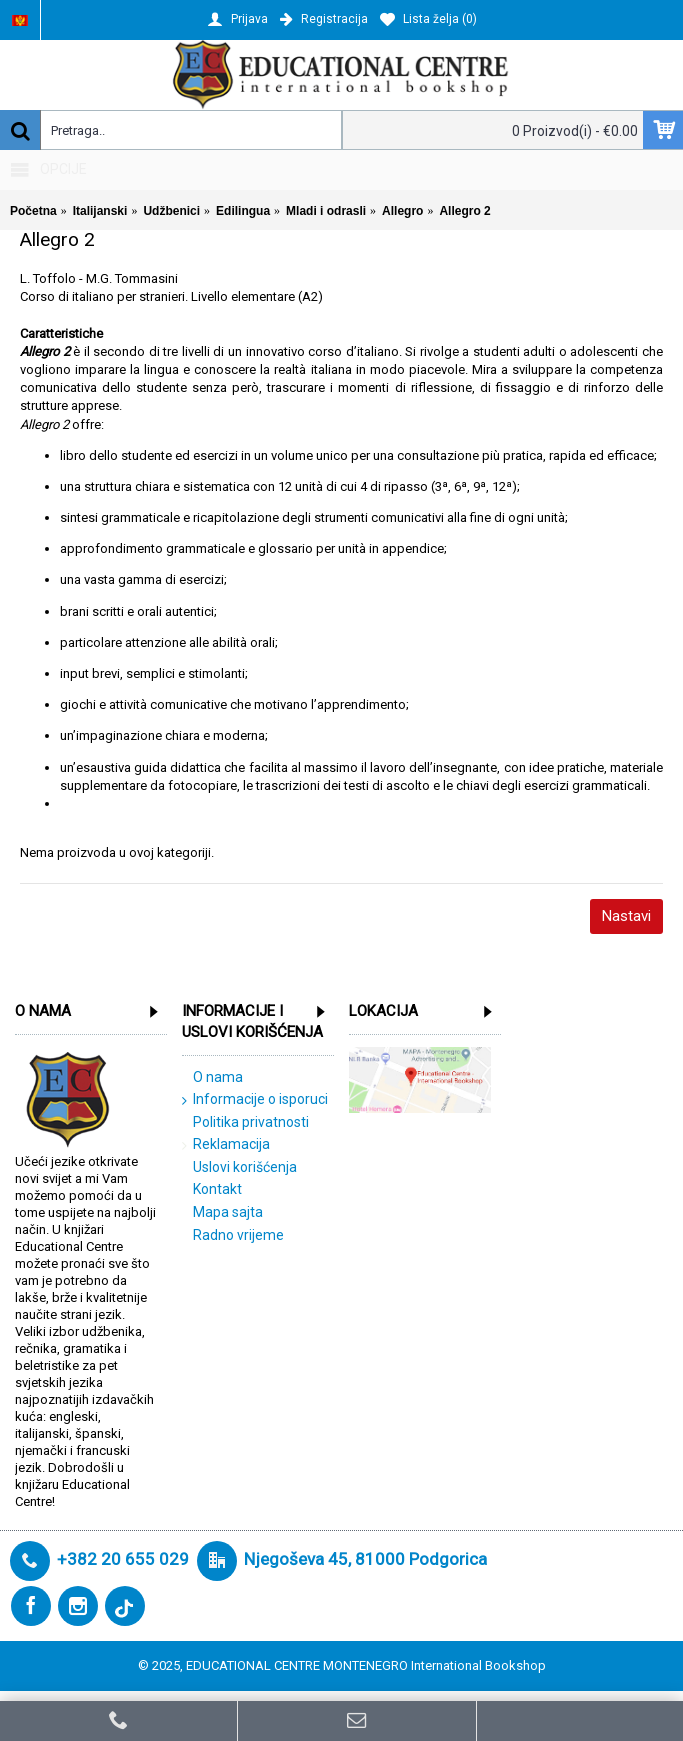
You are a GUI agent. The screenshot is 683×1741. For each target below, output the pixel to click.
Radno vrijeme (233, 1235)
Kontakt (212, 1190)
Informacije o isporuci (255, 1100)
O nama (212, 1078)
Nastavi (626, 916)
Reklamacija (226, 1145)
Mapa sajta (222, 1213)
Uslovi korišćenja (239, 1168)
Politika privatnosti (245, 1123)
